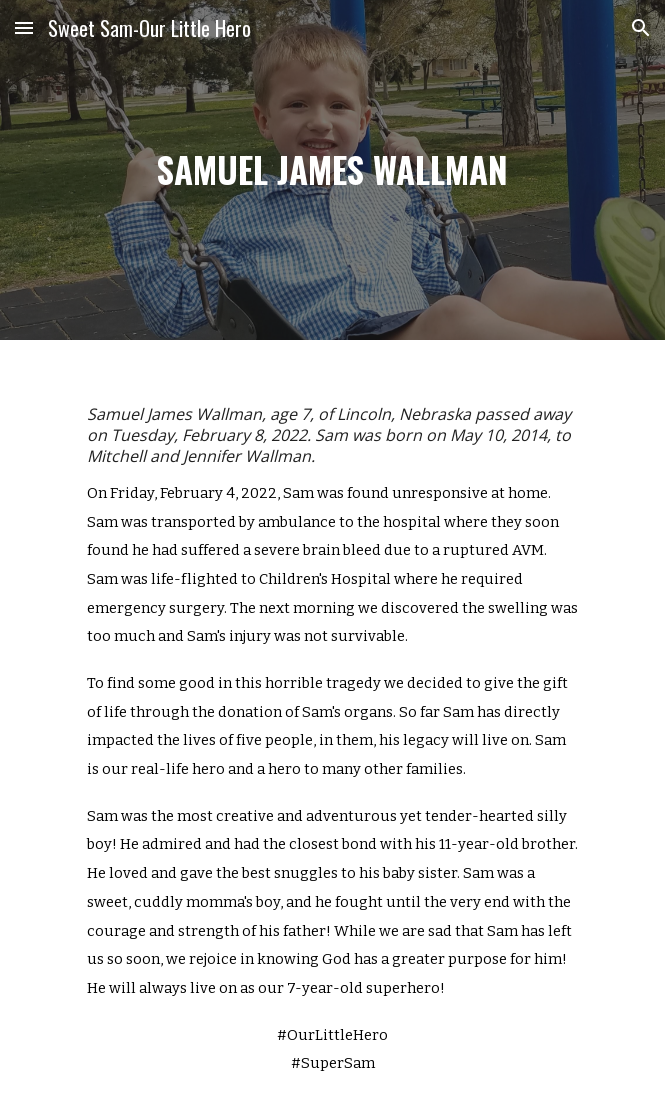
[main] (332, 170)
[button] (24, 27)
